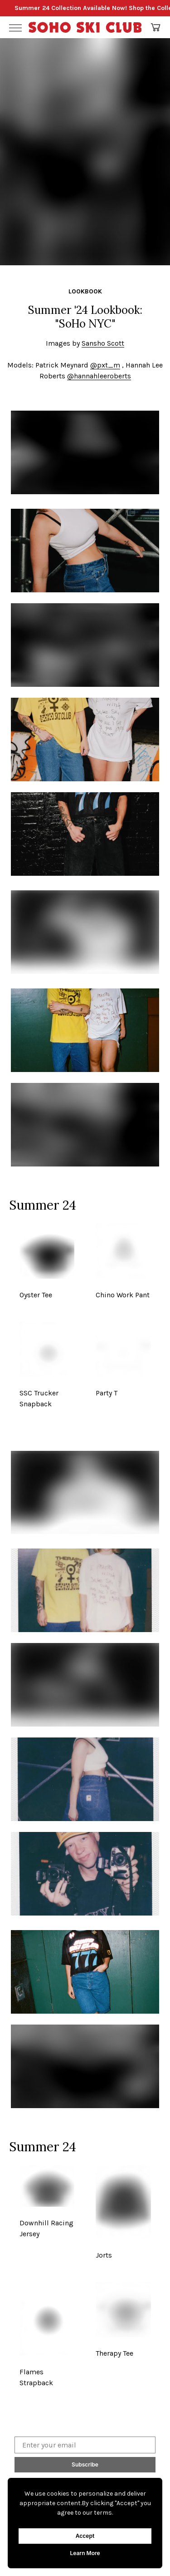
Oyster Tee (35, 1294)
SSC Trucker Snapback (38, 1398)
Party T (106, 1393)
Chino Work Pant (123, 1294)
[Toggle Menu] (15, 27)
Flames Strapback (36, 2377)
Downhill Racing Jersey (46, 2228)
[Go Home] (85, 27)
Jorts (104, 2255)
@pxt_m (105, 365)
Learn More (85, 2553)
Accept (85, 2535)
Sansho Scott (103, 343)
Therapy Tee (114, 2353)
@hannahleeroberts (99, 376)
